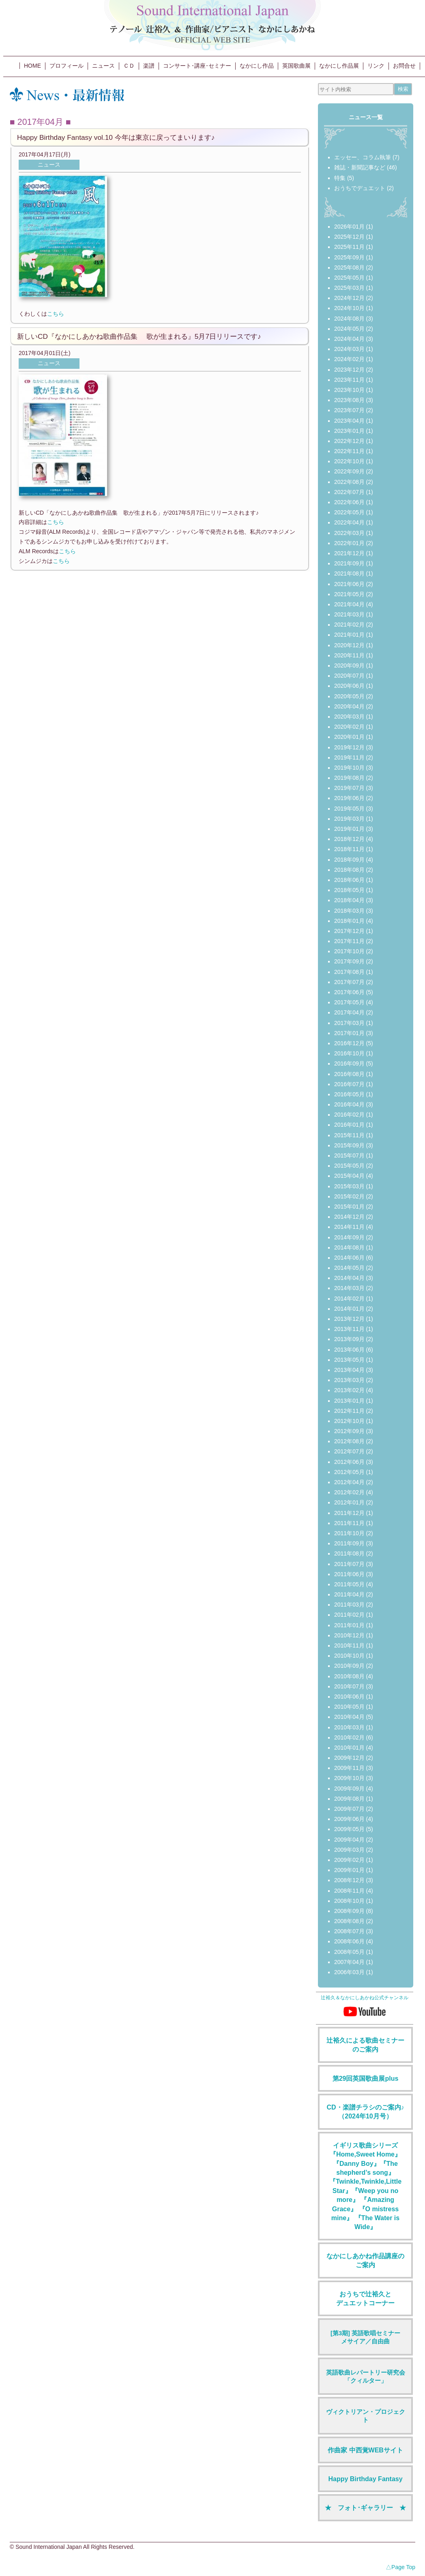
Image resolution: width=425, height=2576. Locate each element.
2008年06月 (349, 1941)
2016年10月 (349, 1053)
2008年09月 (349, 1911)
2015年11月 (349, 1135)
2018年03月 (349, 910)
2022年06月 (349, 502)
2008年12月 (349, 1880)
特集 (340, 178)
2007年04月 (349, 1962)
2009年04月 (349, 1839)
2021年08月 (349, 573)
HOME (32, 65)
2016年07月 (349, 1084)
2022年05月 (349, 512)
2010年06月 (349, 1696)
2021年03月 (349, 614)
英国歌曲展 (296, 65)
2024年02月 (349, 359)
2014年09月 (349, 1237)
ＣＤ (129, 65)
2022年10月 (349, 461)
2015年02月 (349, 1196)
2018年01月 (349, 921)
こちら (55, 313)
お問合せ (404, 65)
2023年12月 (349, 369)
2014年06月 (349, 1257)
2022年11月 (349, 451)
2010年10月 (349, 1655)
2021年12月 (349, 553)
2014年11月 (349, 1227)
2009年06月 (349, 1819)
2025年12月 (349, 236)
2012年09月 (349, 1431)
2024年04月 (349, 339)
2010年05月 (349, 1706)
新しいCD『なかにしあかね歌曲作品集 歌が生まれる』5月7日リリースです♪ (139, 336)
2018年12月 (349, 839)
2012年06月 (349, 1462)
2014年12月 (349, 1216)
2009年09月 (349, 1788)
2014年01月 (349, 1308)
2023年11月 (349, 380)
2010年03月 (349, 1727)
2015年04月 (349, 1175)
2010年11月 (349, 1645)
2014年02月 (349, 1298)
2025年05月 (349, 277)
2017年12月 (349, 931)
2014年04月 (349, 1278)
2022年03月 (349, 533)
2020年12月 (349, 645)
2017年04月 (349, 1012)
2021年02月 (349, 624)
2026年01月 (349, 226)
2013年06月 (349, 1349)
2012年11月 (349, 1411)
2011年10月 (349, 1533)
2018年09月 (349, 859)
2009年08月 (349, 1798)
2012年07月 (349, 1451)
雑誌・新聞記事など (359, 167)
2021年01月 (349, 634)
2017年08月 (349, 972)
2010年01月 (349, 1747)
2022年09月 (349, 471)
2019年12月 (349, 747)
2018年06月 (349, 880)
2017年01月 (349, 1033)
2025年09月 (349, 257)
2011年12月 (349, 1513)
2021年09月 (349, 563)
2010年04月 (349, 1717)
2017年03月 (349, 1023)
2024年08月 (349, 318)
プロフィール (66, 65)
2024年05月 (349, 328)
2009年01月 (349, 1870)
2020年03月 (349, 716)
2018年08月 (349, 870)
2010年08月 (349, 1676)
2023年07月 (349, 410)
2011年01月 (349, 1625)
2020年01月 (349, 737)
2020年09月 (349, 665)
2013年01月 (349, 1400)
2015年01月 (349, 1206)
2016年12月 (349, 1043)
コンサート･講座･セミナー (197, 65)
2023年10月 (349, 390)
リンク (375, 65)
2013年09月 (349, 1339)
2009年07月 (349, 1809)
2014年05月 (349, 1267)
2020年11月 (349, 655)
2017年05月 (349, 1002)
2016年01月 (349, 1124)
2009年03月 (349, 1849)
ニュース (103, 65)
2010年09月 (349, 1665)
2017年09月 (349, 961)
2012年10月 (349, 1421)
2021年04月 (349, 604)
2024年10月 (349, 308)
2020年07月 (349, 675)
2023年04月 (349, 420)
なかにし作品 (257, 65)
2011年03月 (349, 1604)
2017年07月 (349, 982)
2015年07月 (349, 1155)
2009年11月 (349, 1768)
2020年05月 (349, 696)
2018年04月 (349, 900)
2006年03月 (349, 1972)
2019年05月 (349, 808)
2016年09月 (349, 1063)
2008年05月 (349, 1952)
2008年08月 (349, 1921)
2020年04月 (349, 706)
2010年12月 (349, 1635)
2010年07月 (349, 1686)
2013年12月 (349, 1319)
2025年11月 (349, 247)
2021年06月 (349, 584)
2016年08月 (349, 1074)
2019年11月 (349, 757)
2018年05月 (349, 890)
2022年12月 (349, 441)
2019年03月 (349, 818)
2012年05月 (349, 1472)
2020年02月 (349, 726)
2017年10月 (349, 951)
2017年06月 (349, 992)
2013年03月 (349, 1380)
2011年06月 (349, 1574)
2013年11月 (349, 1329)
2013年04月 (349, 1370)
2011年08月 (349, 1553)
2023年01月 (349, 431)
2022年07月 (349, 492)
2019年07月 (349, 788)
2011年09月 (349, 1543)
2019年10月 (349, 767)
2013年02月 (349, 1390)
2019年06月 (349, 798)
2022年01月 (349, 543)
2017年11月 (349, 941)
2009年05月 (349, 1829)
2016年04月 (349, 1104)
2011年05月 (349, 1584)
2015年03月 (349, 1186)
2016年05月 (349, 1094)
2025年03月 (349, 288)
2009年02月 (349, 1860)
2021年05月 (349, 594)
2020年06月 (349, 686)
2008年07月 (349, 1931)
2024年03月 (349, 349)
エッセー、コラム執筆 (362, 157)
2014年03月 (349, 1288)
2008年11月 (349, 1890)
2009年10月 (349, 1778)
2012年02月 (349, 1492)
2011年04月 (349, 1594)
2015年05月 (349, 1165)
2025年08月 (349, 267)
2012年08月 (349, 1441)
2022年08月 (349, 482)
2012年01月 (349, 1502)
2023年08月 (349, 400)
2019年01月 (349, 829)
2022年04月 (349, 522)
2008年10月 (349, 1901)
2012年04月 (349, 1482)
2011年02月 (349, 1614)
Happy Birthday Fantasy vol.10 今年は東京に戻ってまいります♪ (116, 137)
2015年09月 (349, 1145)
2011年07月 (349, 1564)
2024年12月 (349, 298)
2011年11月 (349, 1523)
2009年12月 (349, 1757)
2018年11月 (349, 849)
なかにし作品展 (339, 65)
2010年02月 (349, 1737)
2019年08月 (349, 778)
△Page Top (400, 2567)
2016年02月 (349, 1114)
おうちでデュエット (359, 188)
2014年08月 (349, 1247)
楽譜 (149, 65)
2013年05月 (349, 1359)
